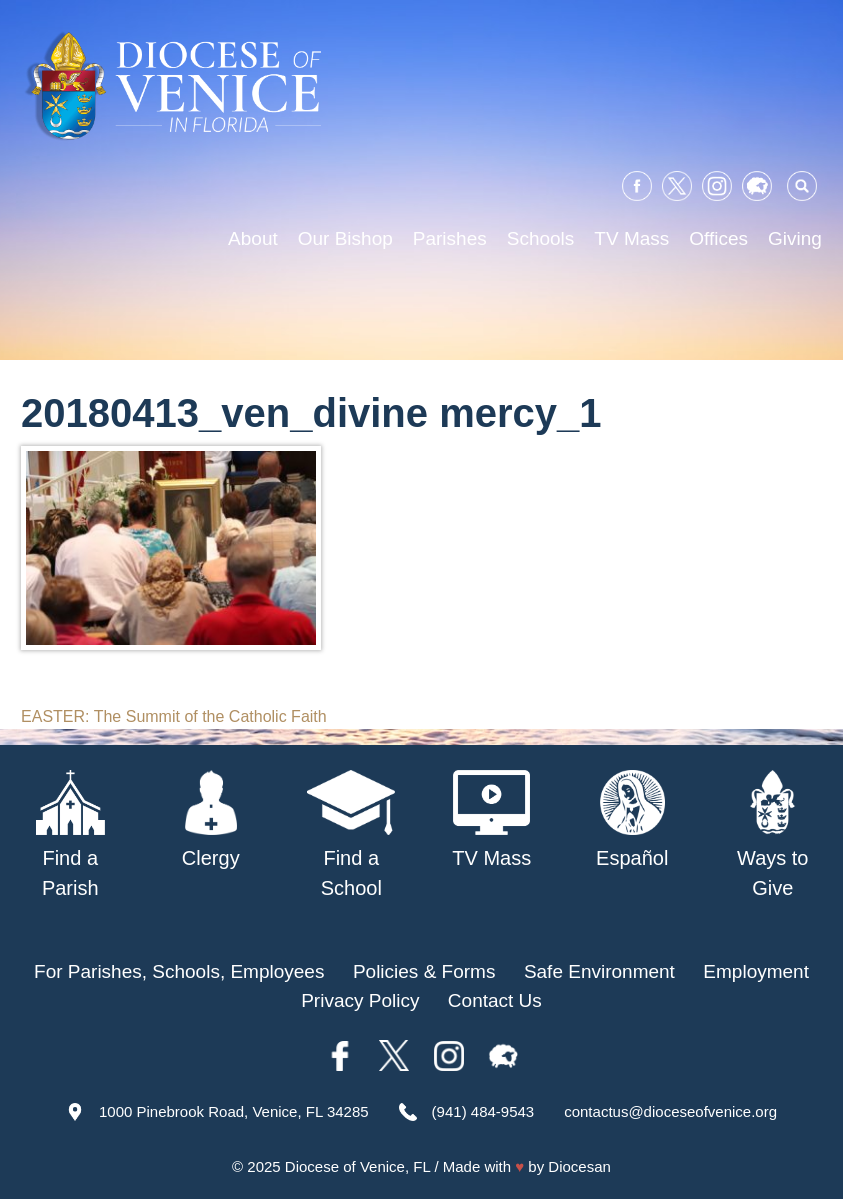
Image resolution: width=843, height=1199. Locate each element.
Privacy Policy (360, 1000)
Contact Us (495, 1000)
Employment (756, 971)
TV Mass (631, 238)
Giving (795, 238)
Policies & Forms (424, 971)
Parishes (450, 238)
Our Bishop (345, 238)
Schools (541, 238)
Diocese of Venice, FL (357, 1166)
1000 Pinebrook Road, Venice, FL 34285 (234, 1111)
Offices (718, 238)
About (253, 238)
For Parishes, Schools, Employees (179, 971)
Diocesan (579, 1166)
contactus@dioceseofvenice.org (670, 1111)
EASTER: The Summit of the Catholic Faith (174, 716)
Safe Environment (599, 971)
